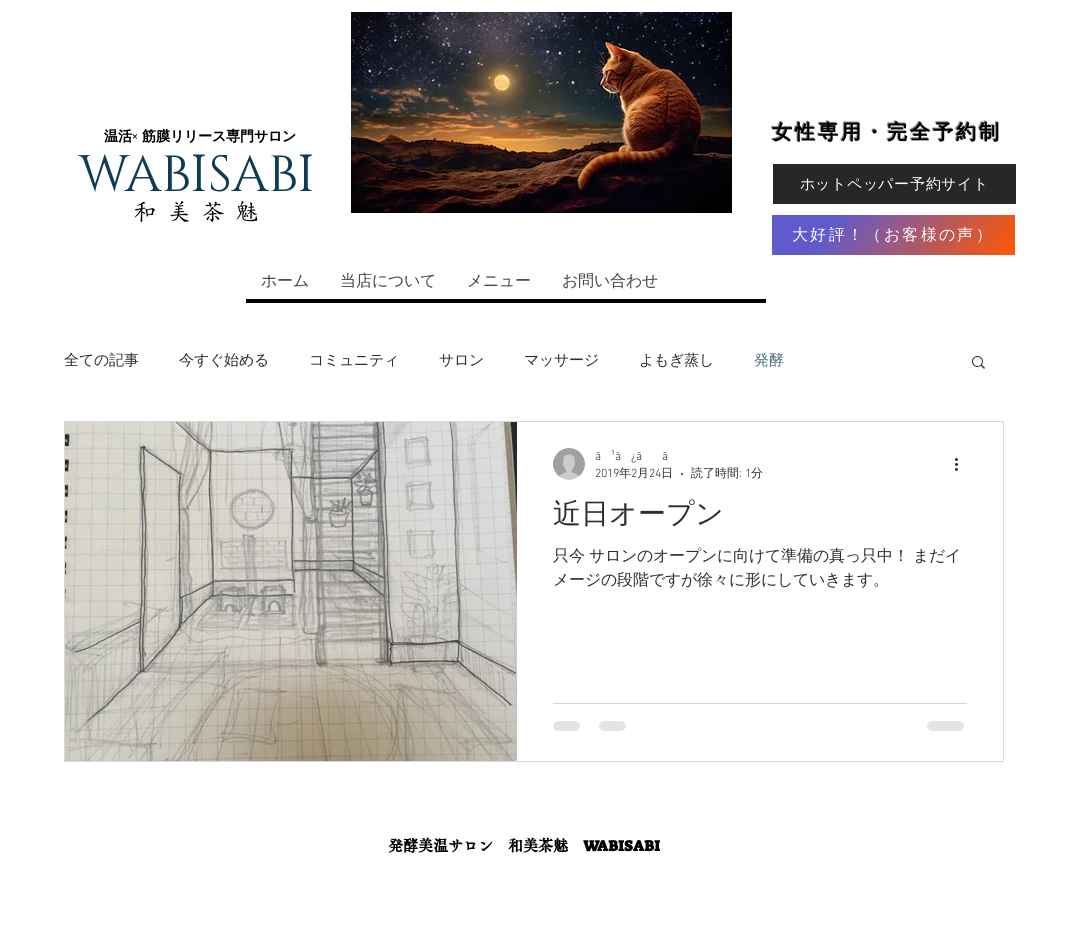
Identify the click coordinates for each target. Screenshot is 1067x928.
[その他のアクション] (964, 464)
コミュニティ (354, 361)
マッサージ (561, 361)
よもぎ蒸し (676, 361)
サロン (461, 361)
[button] (978, 363)
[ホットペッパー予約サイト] (894, 184)
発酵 (769, 361)
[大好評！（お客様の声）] (893, 235)
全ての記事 (101, 361)
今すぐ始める (224, 361)
